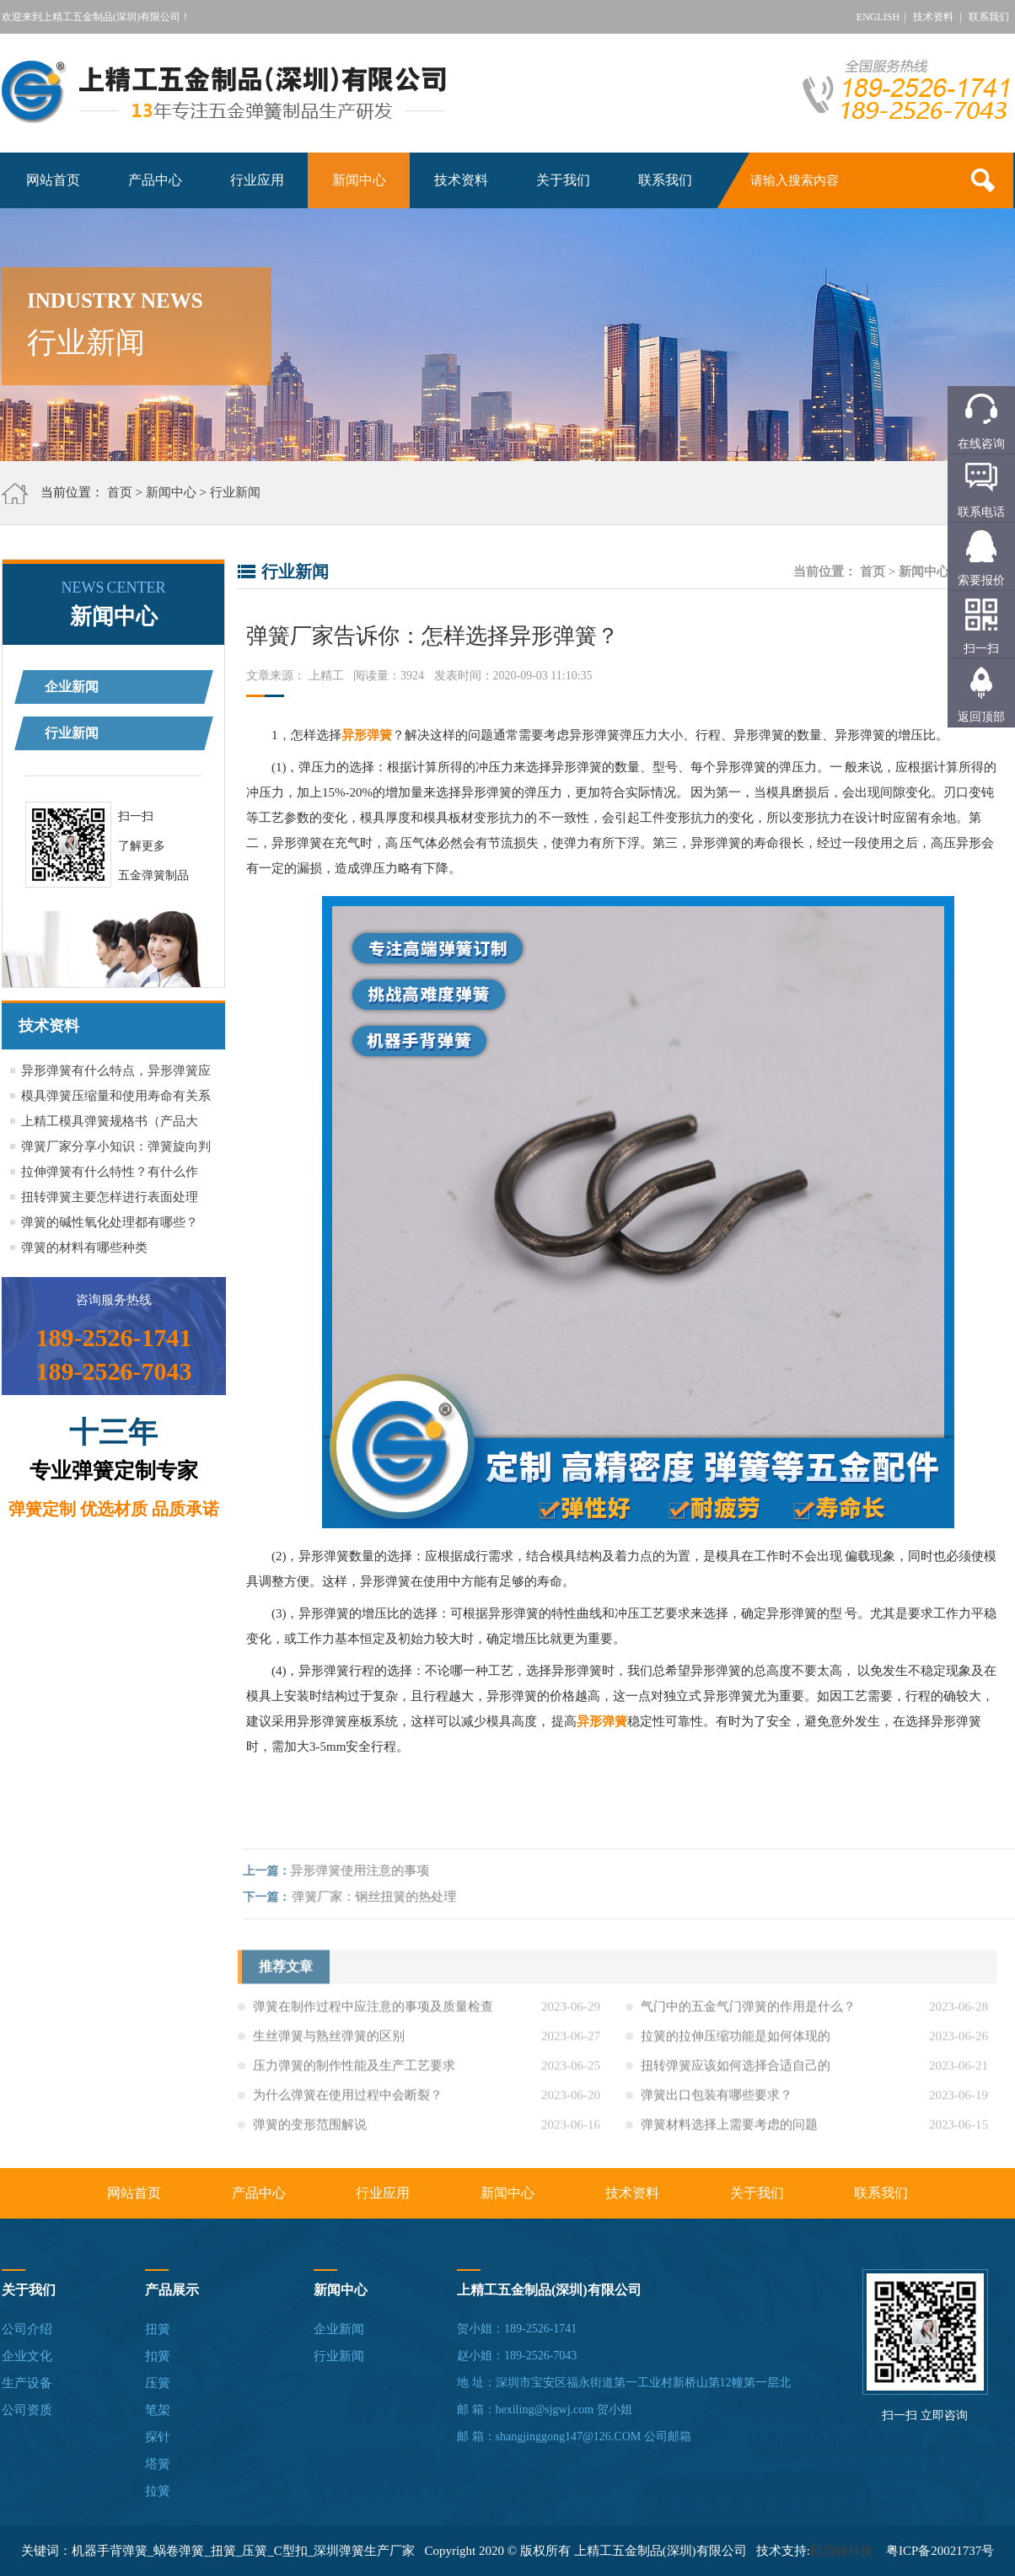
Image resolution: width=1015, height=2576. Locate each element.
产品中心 (155, 180)
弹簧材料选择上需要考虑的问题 (729, 2130)
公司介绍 (27, 2329)
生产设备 (27, 2383)
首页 (119, 492)
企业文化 (27, 2356)
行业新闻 (235, 492)
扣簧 (157, 2356)
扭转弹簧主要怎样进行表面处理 (109, 1197)
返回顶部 (981, 717)
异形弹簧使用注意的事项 (365, 1870)
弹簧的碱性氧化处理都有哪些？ (109, 1222)
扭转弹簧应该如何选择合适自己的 (735, 2071)
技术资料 (933, 17)
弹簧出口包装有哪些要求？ (716, 2100)
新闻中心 (359, 180)
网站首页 (53, 180)
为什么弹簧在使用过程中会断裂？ (348, 2100)
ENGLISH (878, 17)
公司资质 (27, 2410)
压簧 (157, 2383)
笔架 (157, 2410)
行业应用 (257, 180)
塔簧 (157, 2464)
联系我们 (989, 17)
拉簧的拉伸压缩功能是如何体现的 (735, 2041)
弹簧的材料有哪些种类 (84, 1247)
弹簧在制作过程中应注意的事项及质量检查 (373, 2012)
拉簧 (157, 2491)
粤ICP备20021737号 (940, 2550)
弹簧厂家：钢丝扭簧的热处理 (380, 1896)
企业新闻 (72, 686)
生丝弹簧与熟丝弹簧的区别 (329, 2041)
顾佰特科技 (841, 2550)
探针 (157, 2437)
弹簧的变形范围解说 (310, 2130)
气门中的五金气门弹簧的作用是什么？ (748, 2012)
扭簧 (157, 2329)
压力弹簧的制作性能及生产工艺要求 (354, 2071)
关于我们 (563, 180)
